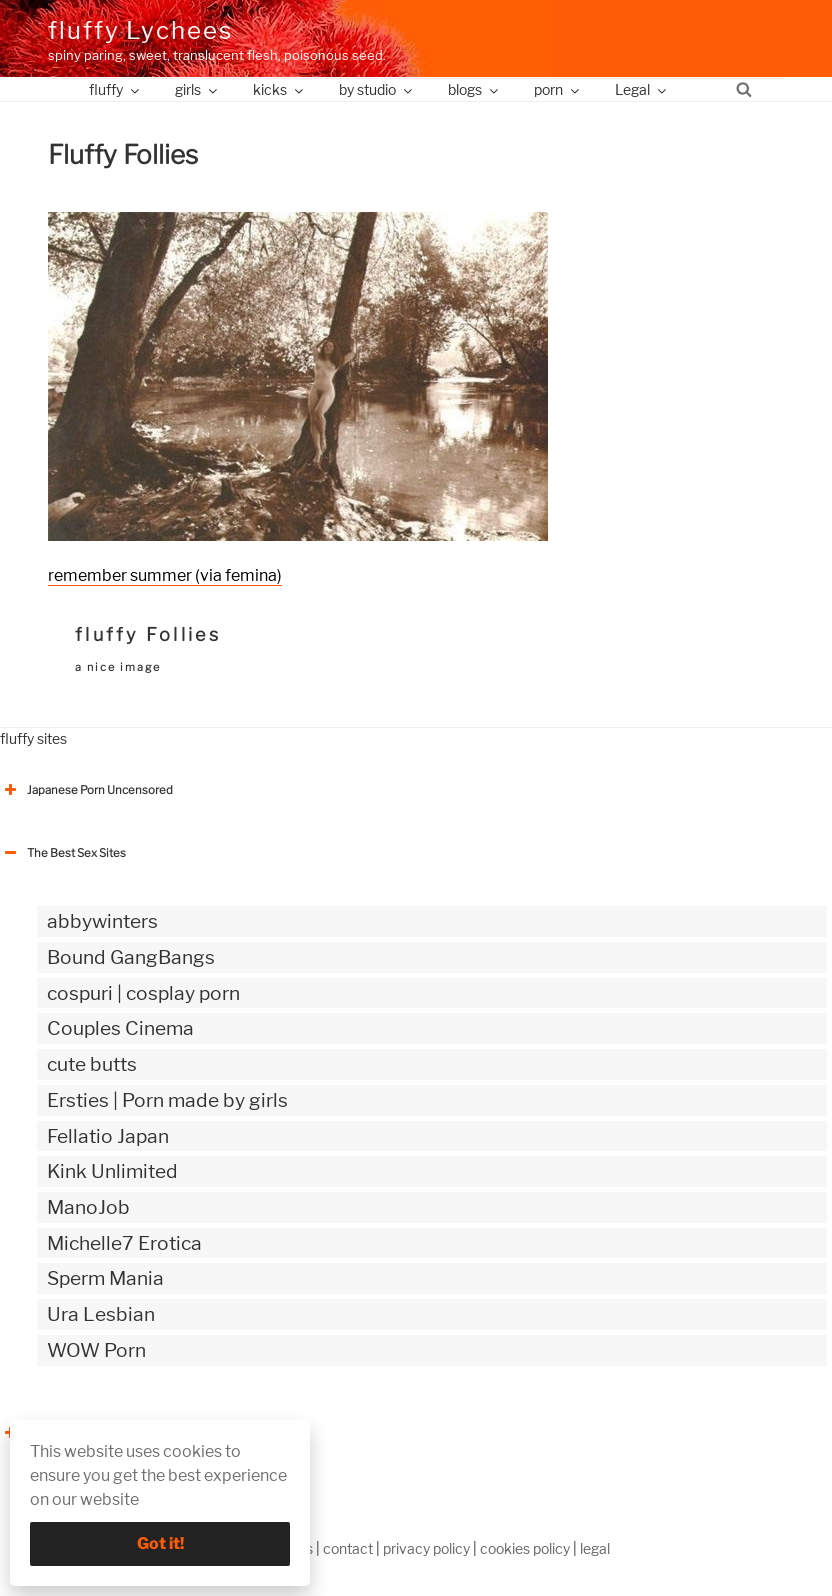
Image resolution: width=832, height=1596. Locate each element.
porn (558, 89)
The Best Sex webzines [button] (75, 1433)
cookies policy (525, 1548)
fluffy (115, 89)
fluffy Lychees (140, 30)
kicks (279, 89)
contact (348, 1548)
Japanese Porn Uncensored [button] (86, 790)
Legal (642, 89)
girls (197, 89)
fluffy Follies (148, 634)
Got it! (160, 1543)
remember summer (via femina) (165, 575)
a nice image (118, 667)
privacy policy (426, 1548)
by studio (377, 89)
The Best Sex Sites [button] (63, 853)
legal (595, 1548)
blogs (474, 89)
